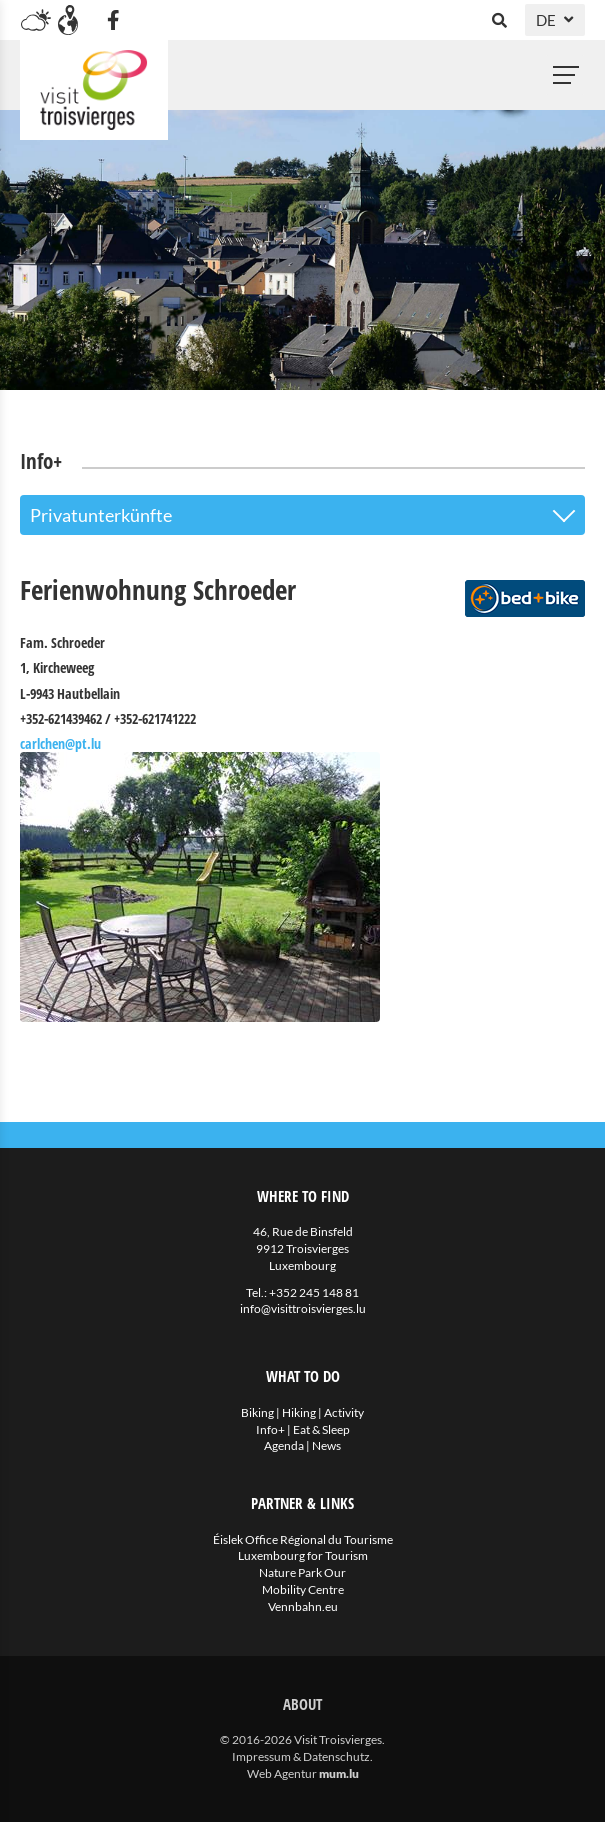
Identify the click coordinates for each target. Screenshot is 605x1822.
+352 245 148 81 (314, 1292)
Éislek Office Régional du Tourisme (303, 1539)
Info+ (270, 1429)
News (326, 1445)
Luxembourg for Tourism (303, 1555)
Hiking (299, 1412)
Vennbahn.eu (303, 1606)
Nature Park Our (302, 1572)
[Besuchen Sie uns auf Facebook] (113, 20)
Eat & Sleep (321, 1429)
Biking (257, 1412)
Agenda (284, 1445)
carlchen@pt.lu (60, 743)
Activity (344, 1412)
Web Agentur (282, 1773)
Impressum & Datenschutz (301, 1756)
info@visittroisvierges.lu (303, 1308)
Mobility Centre (303, 1589)
